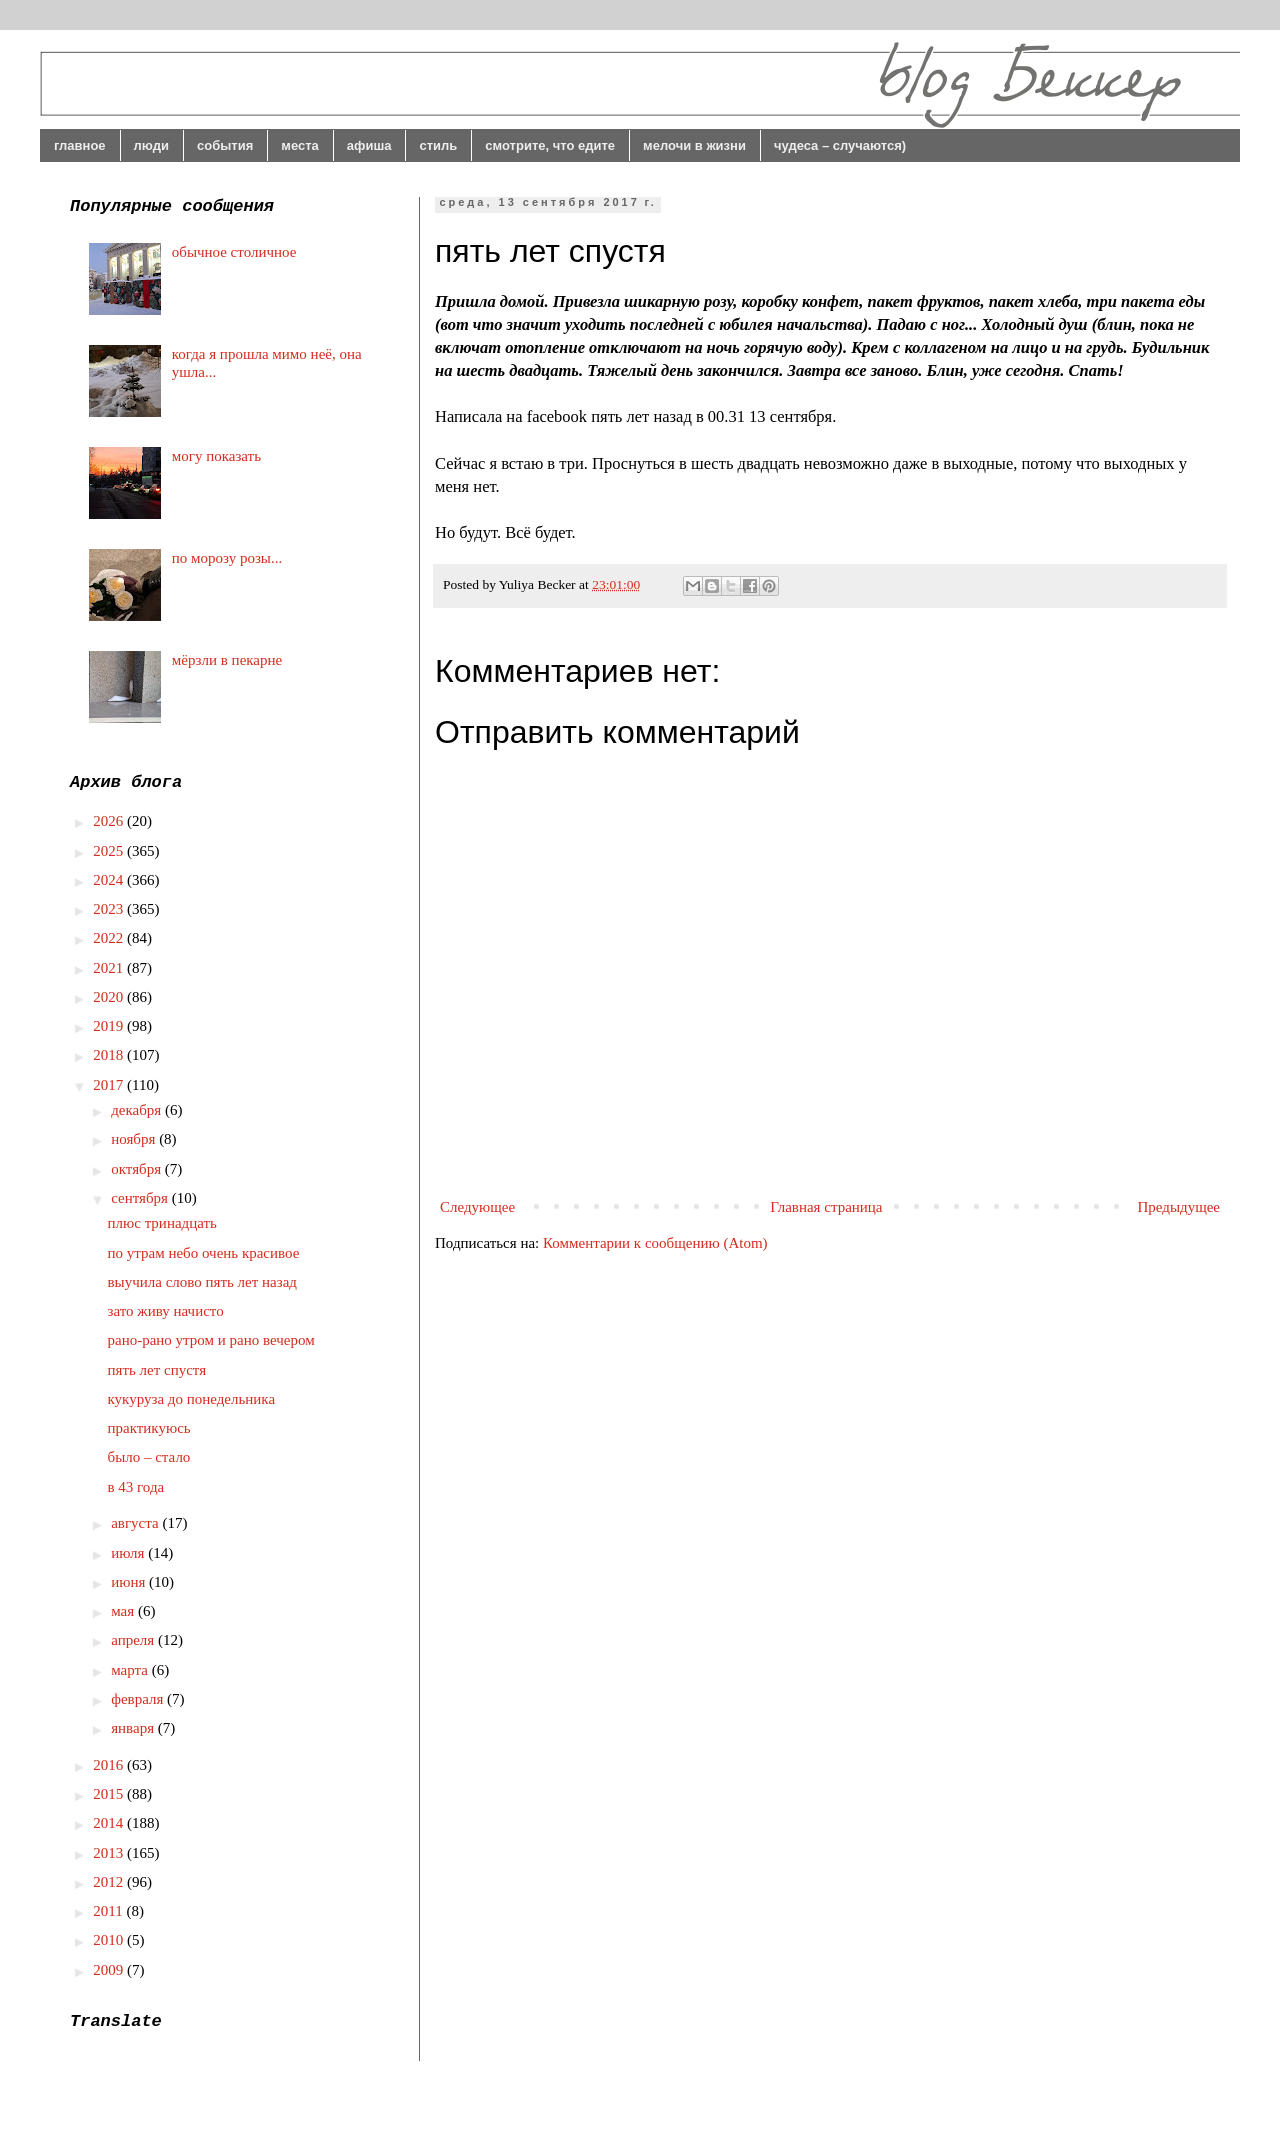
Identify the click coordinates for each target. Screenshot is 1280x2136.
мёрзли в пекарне (227, 660)
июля (129, 1553)
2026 (110, 821)
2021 (110, 968)
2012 (110, 1882)
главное (80, 145)
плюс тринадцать (162, 1223)
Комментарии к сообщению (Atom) (655, 1243)
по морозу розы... (227, 558)
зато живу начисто (166, 1311)
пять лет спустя (157, 1370)
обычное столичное (234, 252)
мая (124, 1611)
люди (151, 145)
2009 (110, 1970)
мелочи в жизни (694, 145)
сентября (141, 1198)
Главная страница (826, 1207)
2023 (110, 909)
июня (130, 1582)
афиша (369, 145)
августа (136, 1523)
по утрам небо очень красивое (204, 1253)
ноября (135, 1139)
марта (131, 1670)
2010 (110, 1940)
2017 (110, 1085)
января (134, 1728)
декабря (138, 1110)
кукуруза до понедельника (192, 1399)
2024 (110, 880)
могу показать (216, 456)
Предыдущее (1179, 1207)
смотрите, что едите (550, 145)
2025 (110, 851)
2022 (110, 938)
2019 (110, 1026)
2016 (110, 1765)
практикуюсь (149, 1428)
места (300, 145)
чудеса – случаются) (840, 145)
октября (138, 1169)
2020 (110, 997)
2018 (110, 1055)
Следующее (477, 1207)
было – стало (149, 1457)
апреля (134, 1640)
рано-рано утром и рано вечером (211, 1340)
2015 (110, 1794)
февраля (139, 1699)
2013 (110, 1853)
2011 (109, 1911)
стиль (438, 145)
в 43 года (136, 1487)
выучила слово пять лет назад (202, 1282)
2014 (110, 1823)
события (225, 145)
